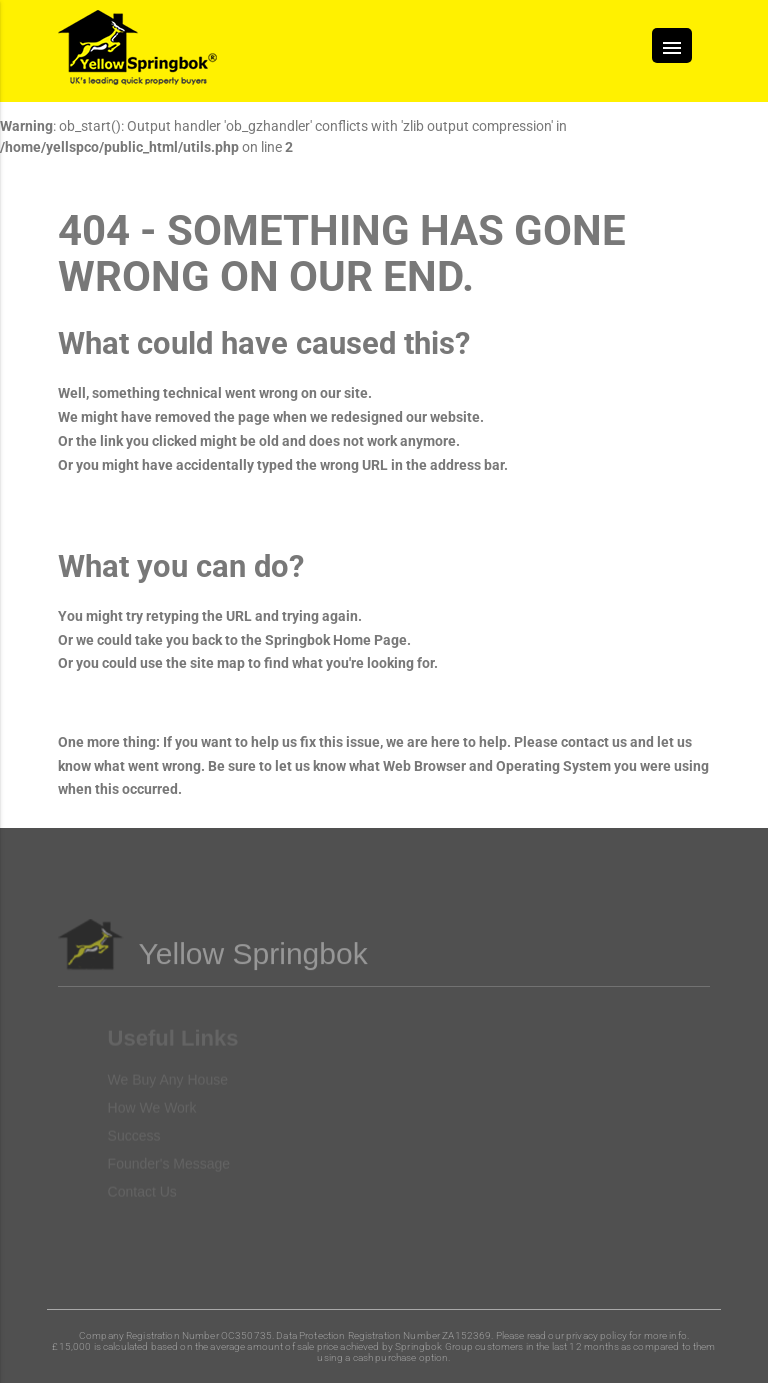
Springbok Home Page (336, 640)
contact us (594, 742)
